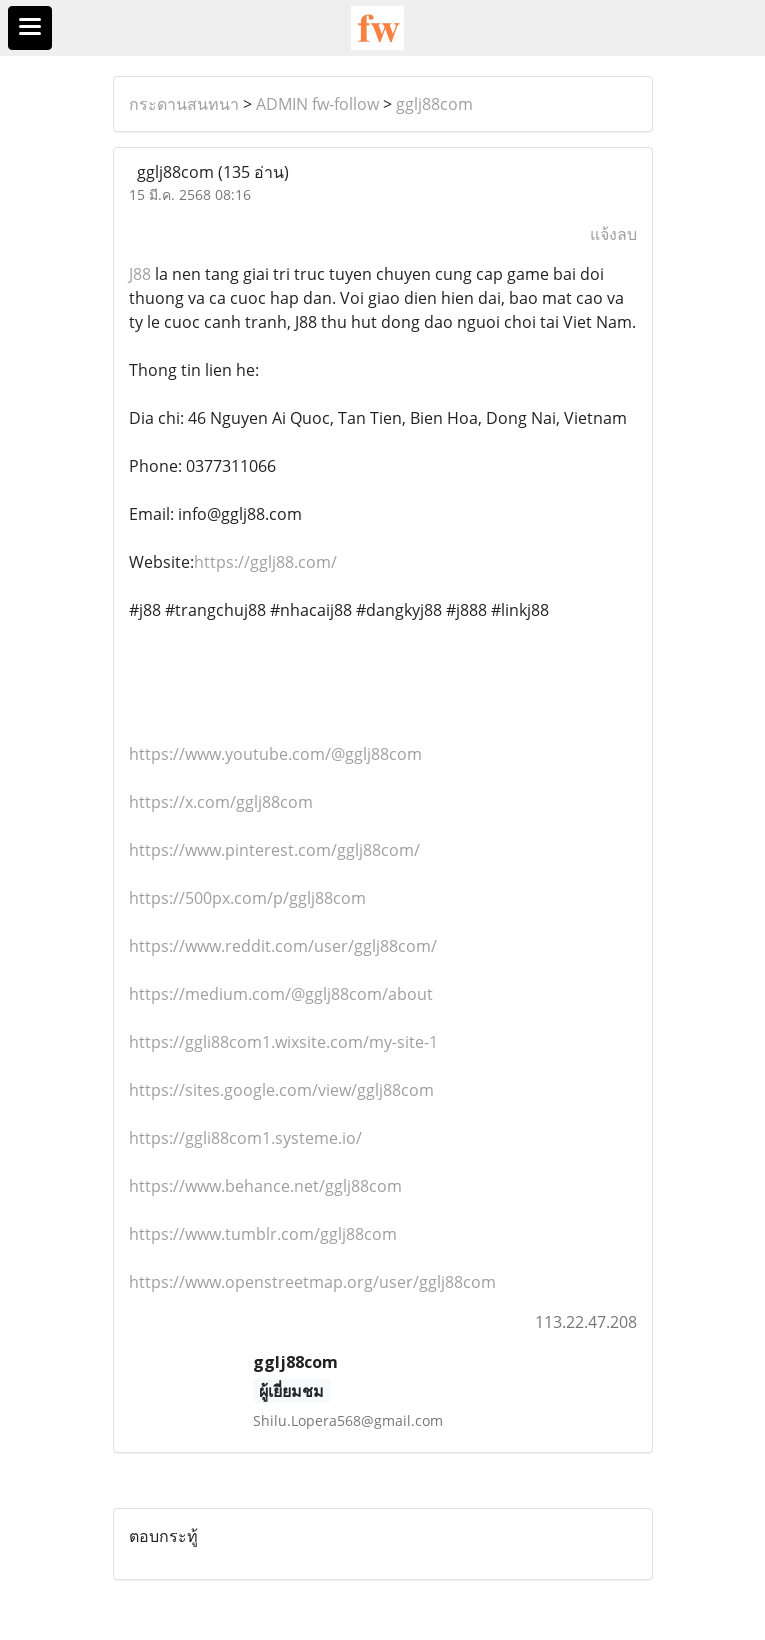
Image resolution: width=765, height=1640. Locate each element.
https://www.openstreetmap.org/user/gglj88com (312, 1282)
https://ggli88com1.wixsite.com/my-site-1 (283, 1042)
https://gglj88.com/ (265, 562)
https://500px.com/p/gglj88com (247, 898)
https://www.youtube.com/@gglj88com (275, 754)
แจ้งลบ (613, 234)
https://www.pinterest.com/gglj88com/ (274, 850)
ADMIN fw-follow (317, 104)
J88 (140, 274)
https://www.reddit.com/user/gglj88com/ (283, 946)
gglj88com (434, 104)
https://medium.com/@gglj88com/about (281, 994)
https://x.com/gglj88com (221, 802)
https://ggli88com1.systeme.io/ (245, 1138)
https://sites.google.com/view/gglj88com (281, 1090)
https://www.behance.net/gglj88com (265, 1186)
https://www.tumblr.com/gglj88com (263, 1234)
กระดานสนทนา (184, 104)
